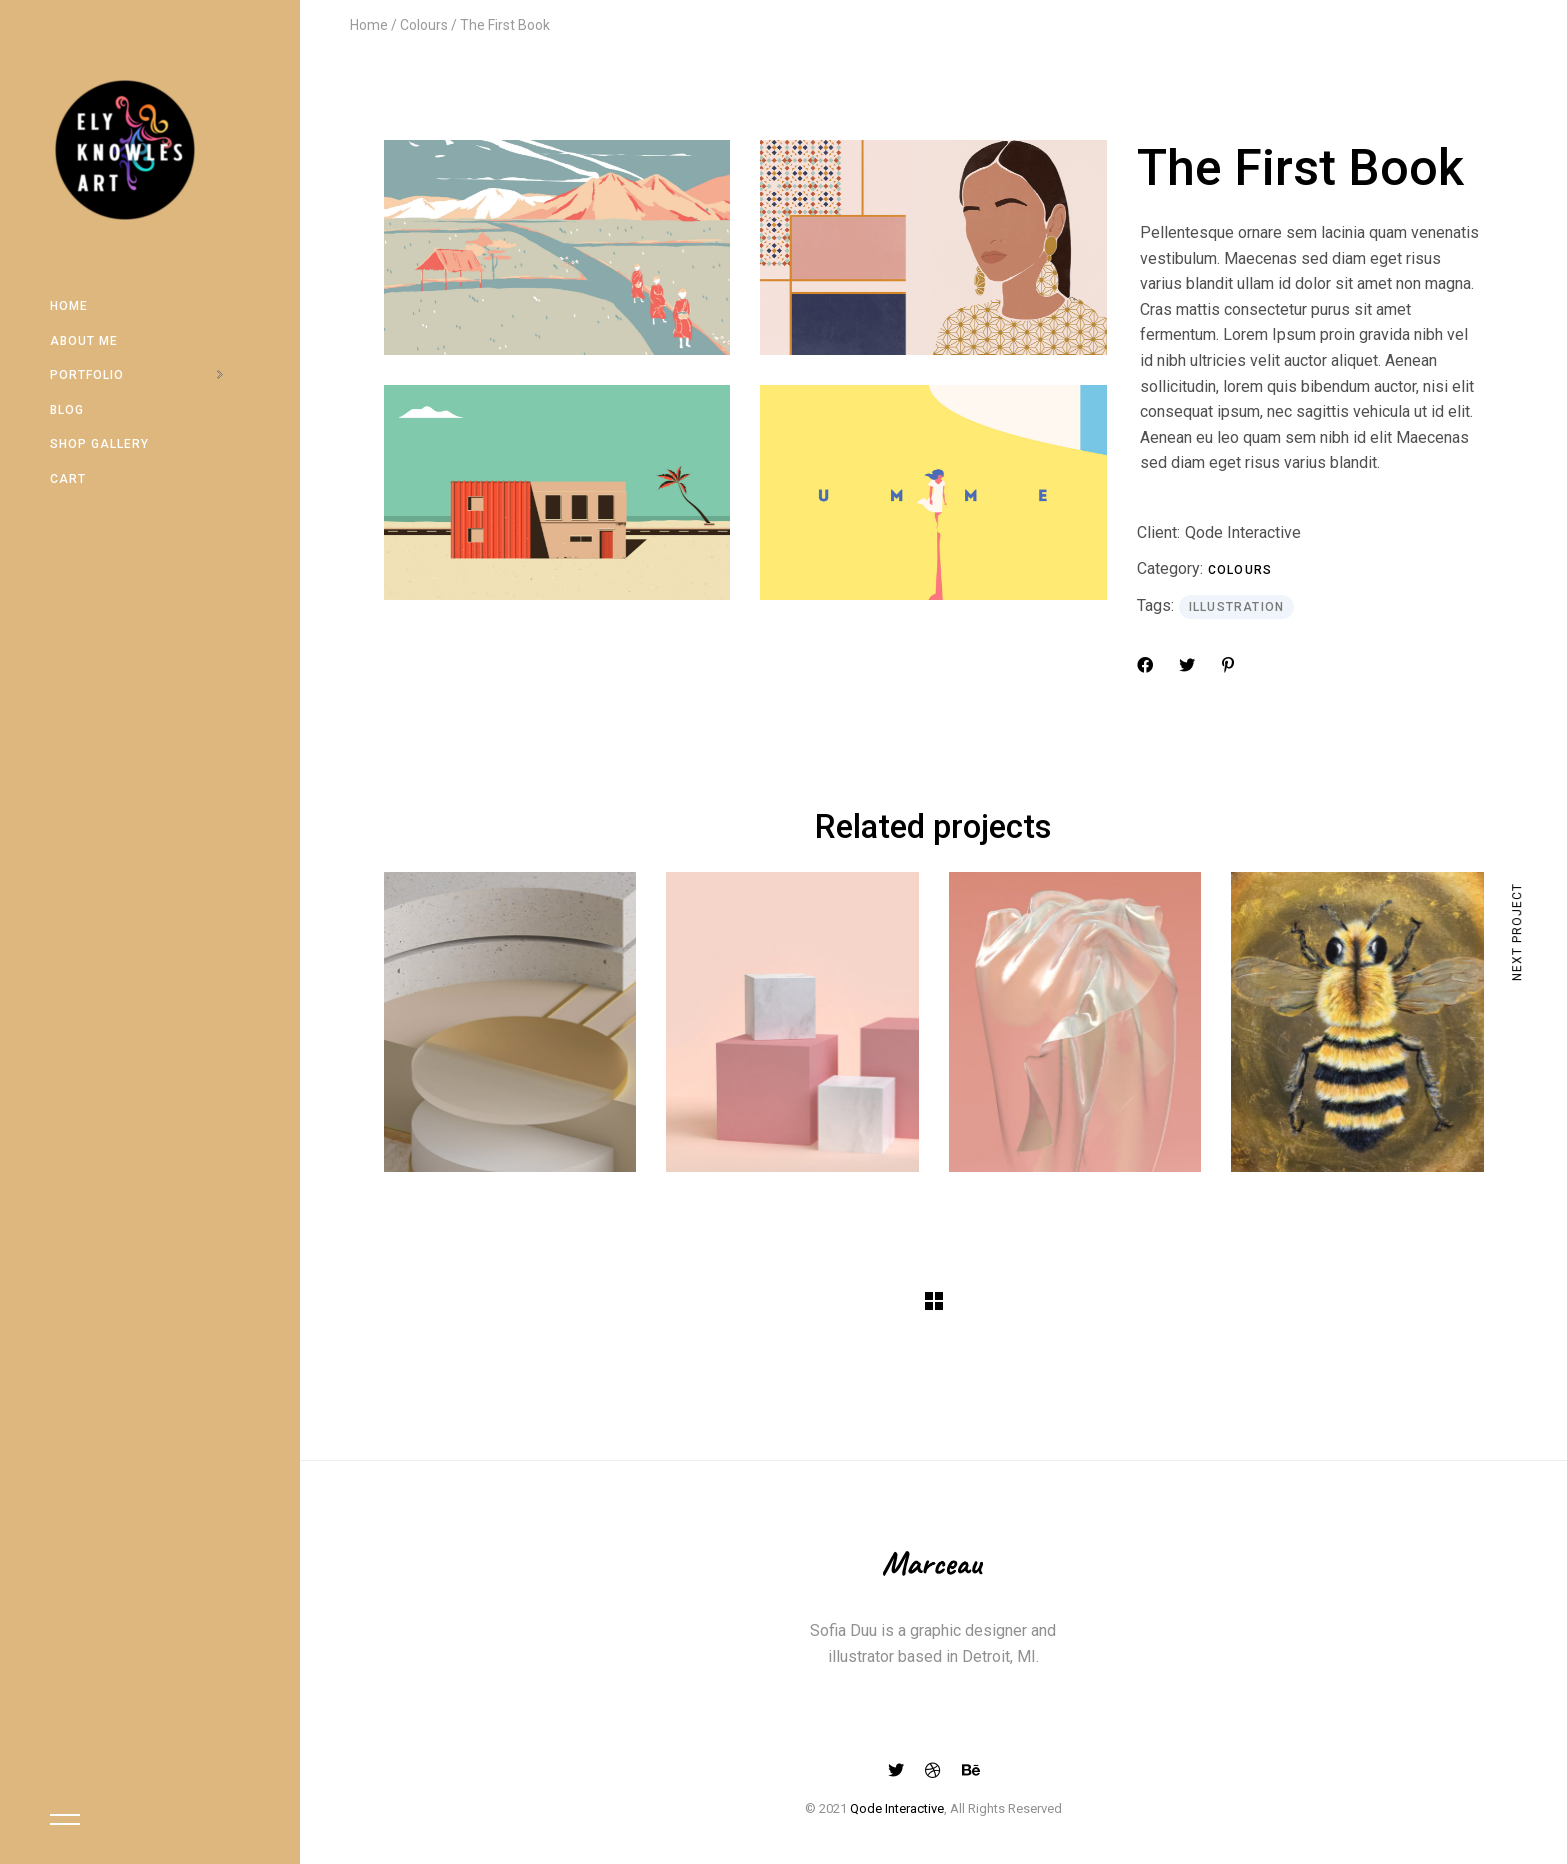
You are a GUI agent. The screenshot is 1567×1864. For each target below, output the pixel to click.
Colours (1240, 570)
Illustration (1236, 607)
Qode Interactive (1243, 532)
